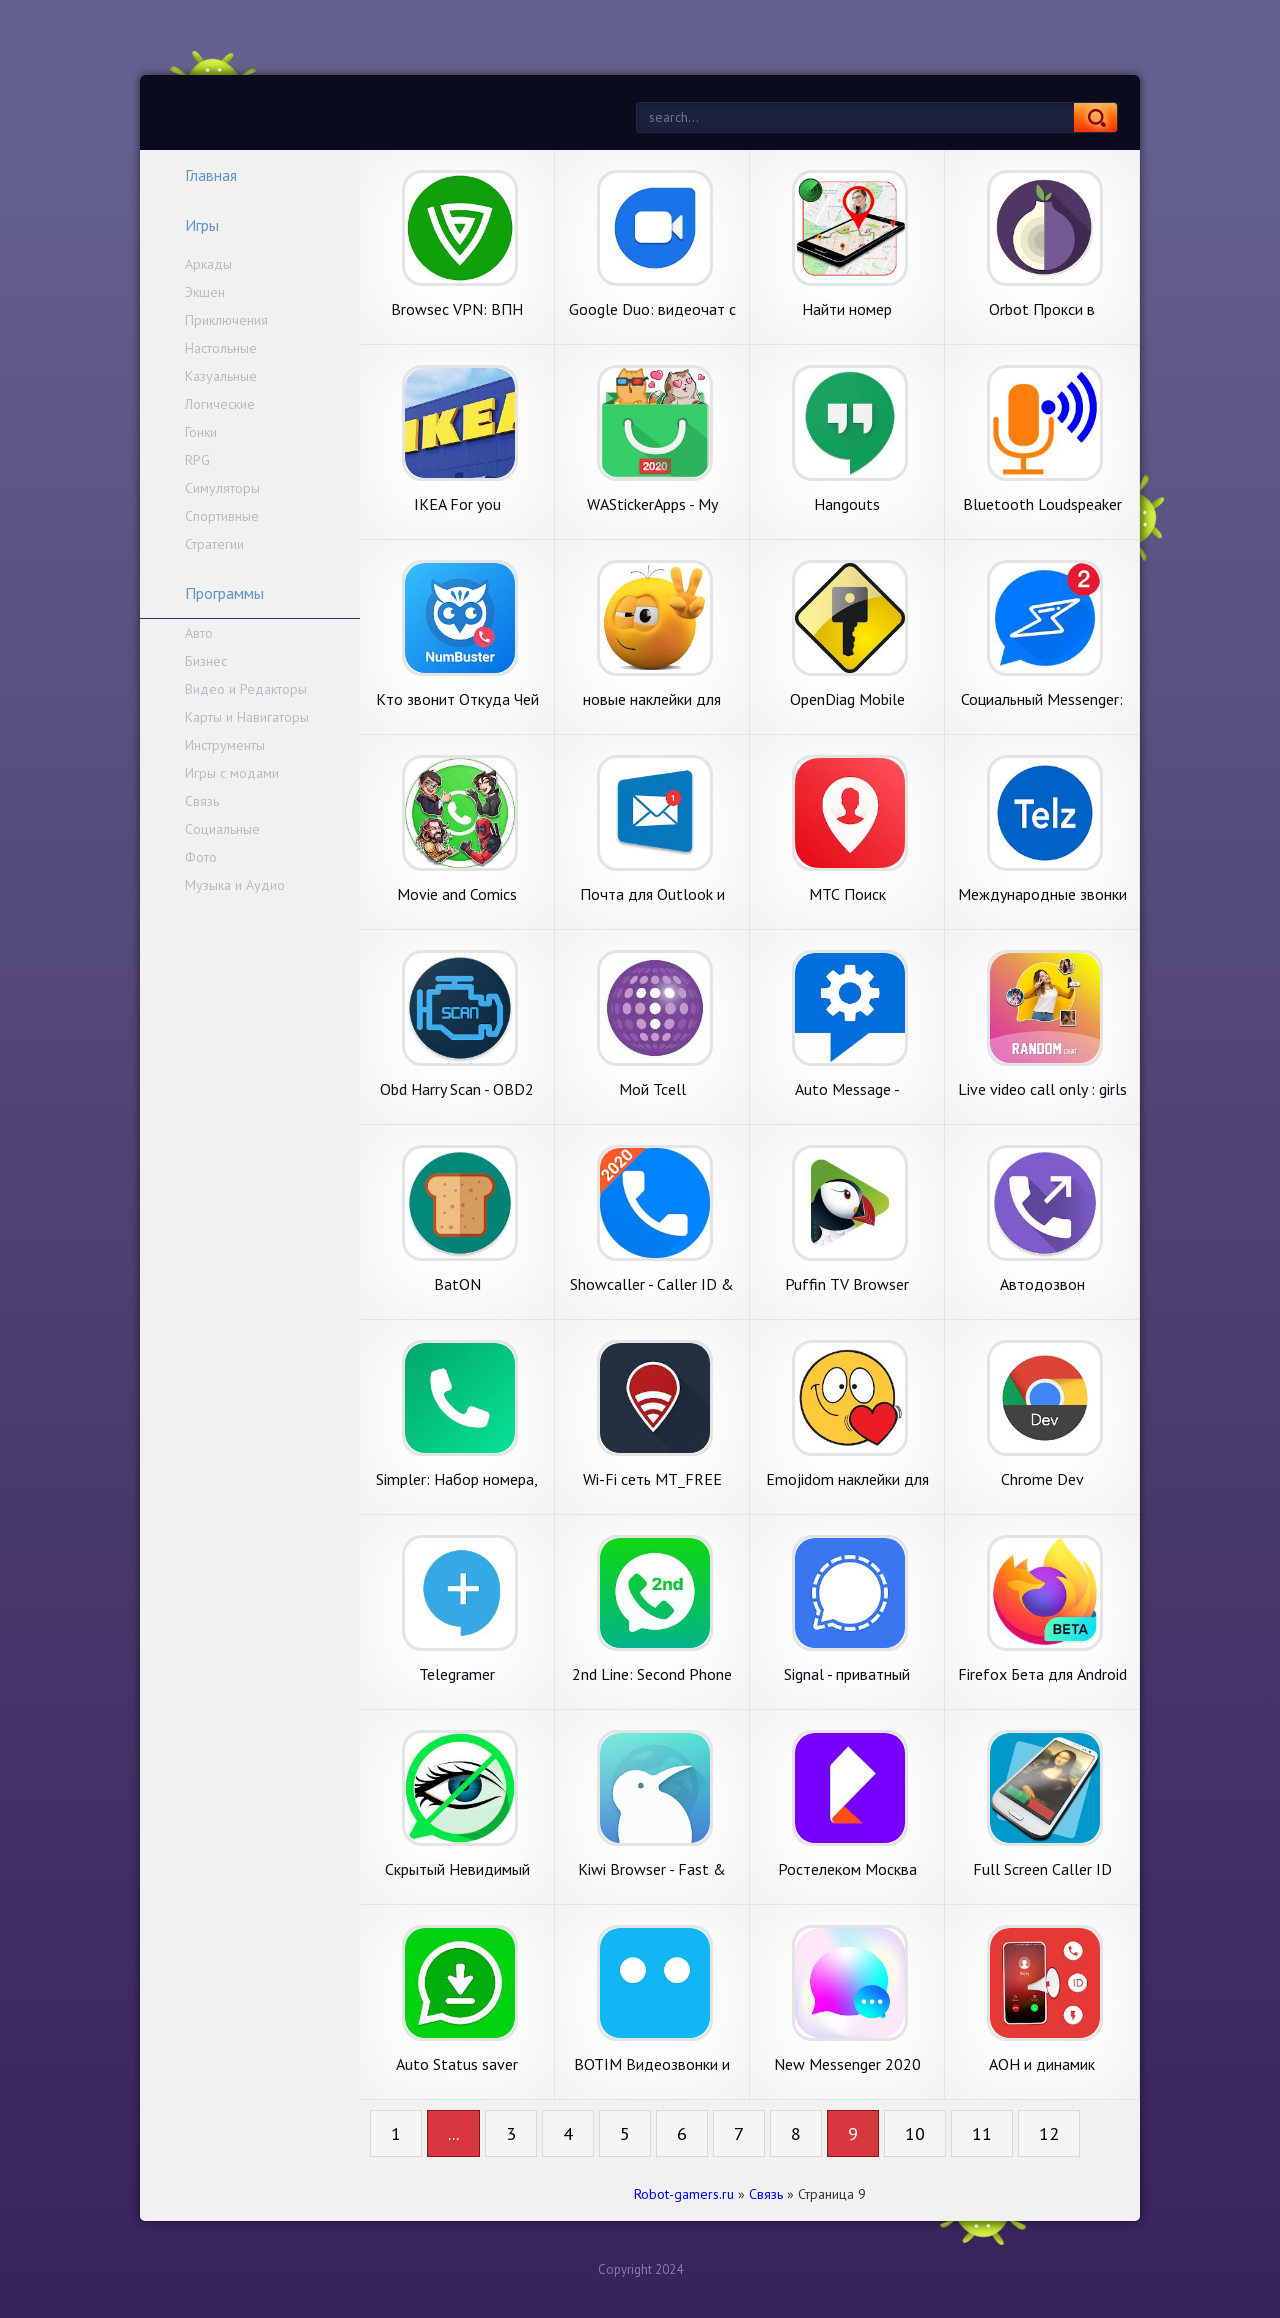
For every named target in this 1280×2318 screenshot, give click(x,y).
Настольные (221, 348)
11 (982, 2133)
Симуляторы (222, 488)
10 (915, 2133)
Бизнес (206, 661)
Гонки (201, 432)
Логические (220, 404)
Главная (198, 175)
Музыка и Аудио (235, 885)
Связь (202, 801)
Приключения (226, 320)
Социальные (222, 829)
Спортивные (222, 516)
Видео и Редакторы (246, 689)
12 (1049, 2133)
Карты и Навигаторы (247, 717)
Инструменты (225, 745)
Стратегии (214, 544)
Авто (199, 633)
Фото (201, 857)
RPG (197, 460)
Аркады (208, 264)
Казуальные (221, 376)
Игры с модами (232, 773)
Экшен (205, 292)
